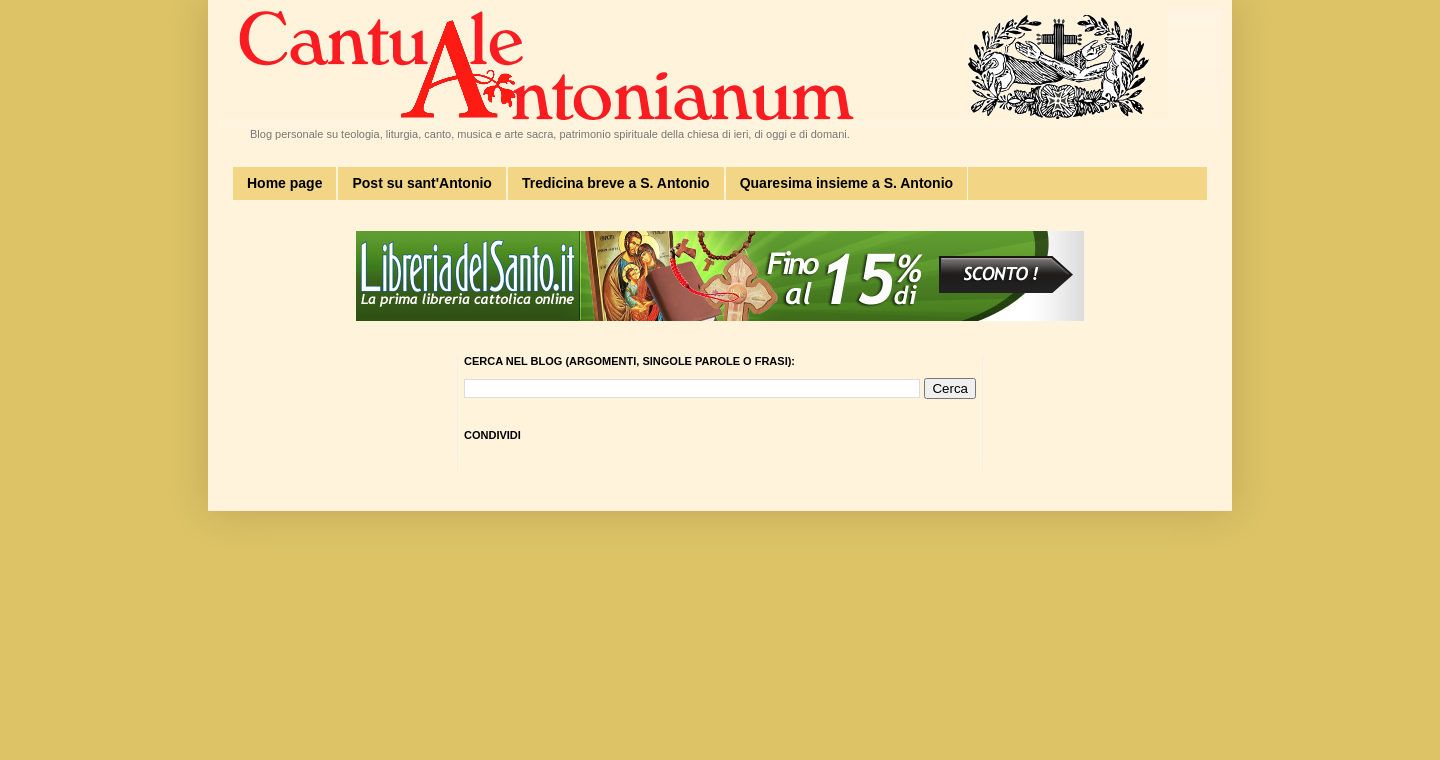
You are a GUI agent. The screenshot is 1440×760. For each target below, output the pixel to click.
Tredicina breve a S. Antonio (616, 183)
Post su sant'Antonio (421, 183)
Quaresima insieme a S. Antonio (846, 183)
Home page (284, 183)
